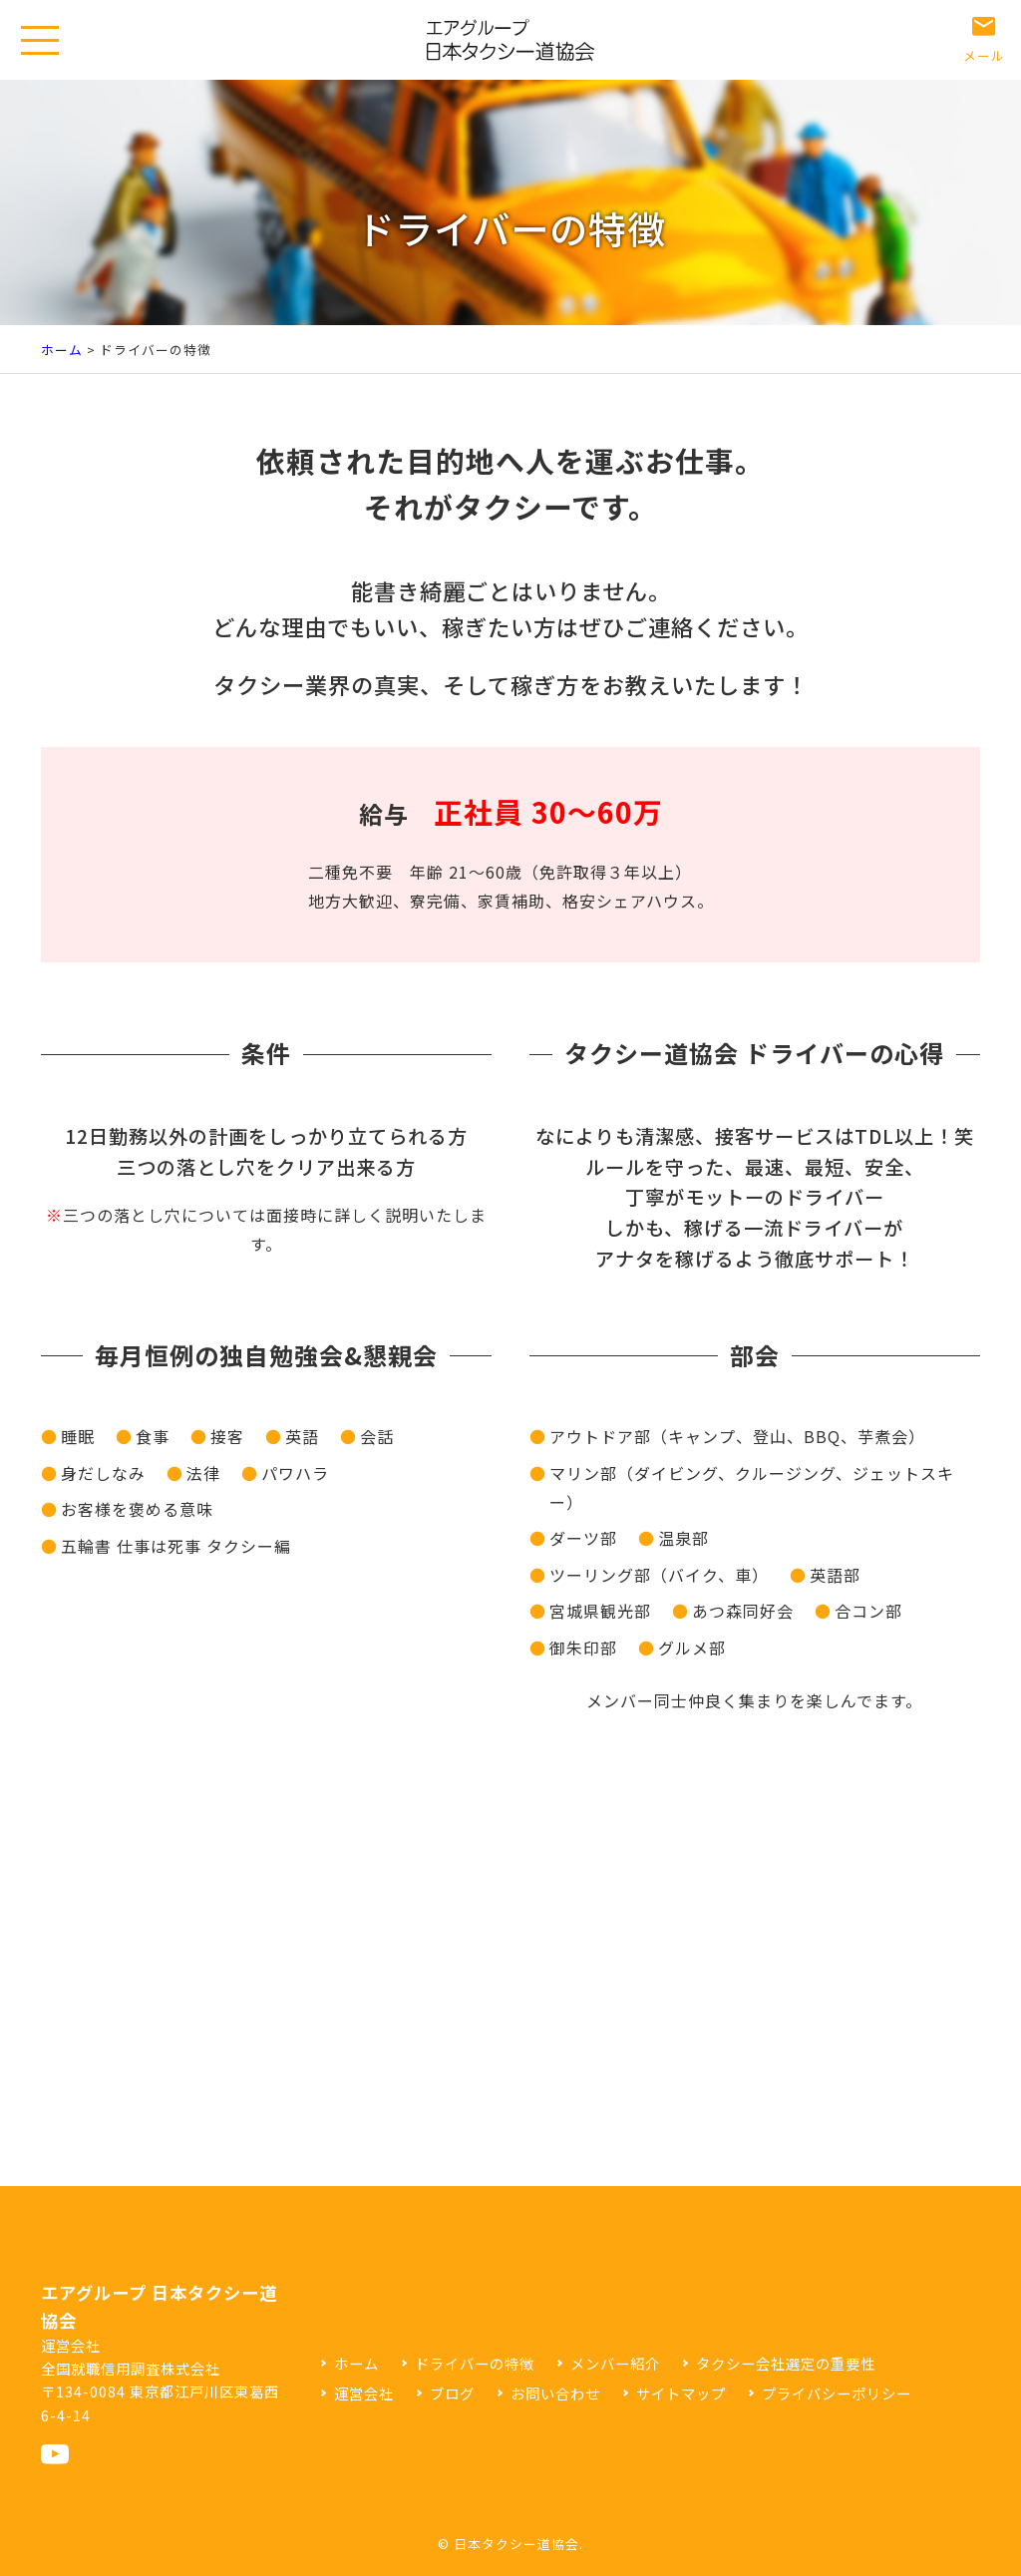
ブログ (452, 2393)
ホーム (62, 349)
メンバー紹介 (615, 2363)
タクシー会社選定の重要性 (785, 2363)
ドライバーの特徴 (474, 2363)
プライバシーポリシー (836, 2393)
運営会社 (364, 2393)
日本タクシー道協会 (516, 2543)
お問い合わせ (555, 2393)
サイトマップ (681, 2393)
